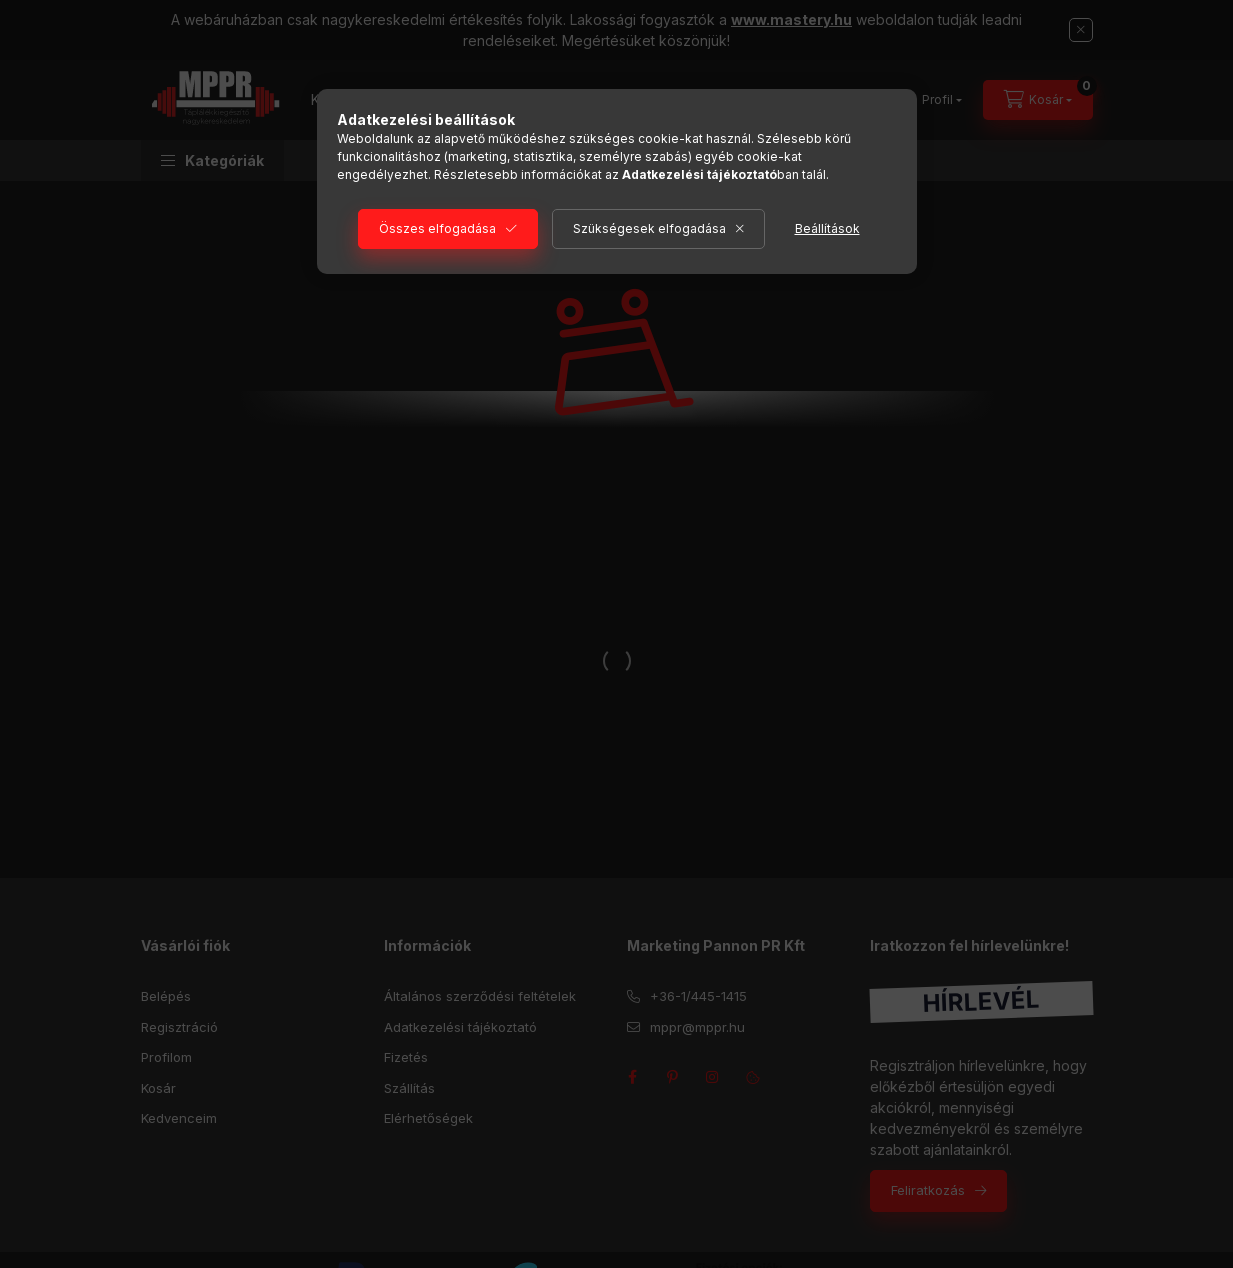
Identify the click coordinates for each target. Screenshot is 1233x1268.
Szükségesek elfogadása (649, 228)
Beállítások (827, 228)
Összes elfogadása (437, 228)
